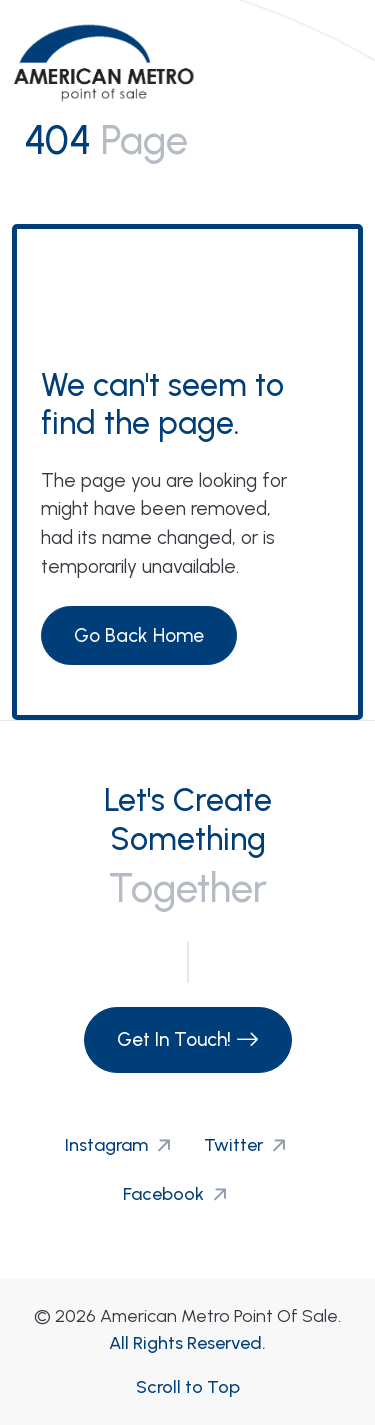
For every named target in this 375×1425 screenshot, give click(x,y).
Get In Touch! (188, 1039)
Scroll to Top (188, 1387)
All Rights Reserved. (187, 1343)
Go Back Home (139, 635)
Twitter (249, 1145)
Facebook (179, 1194)
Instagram (122, 1145)
